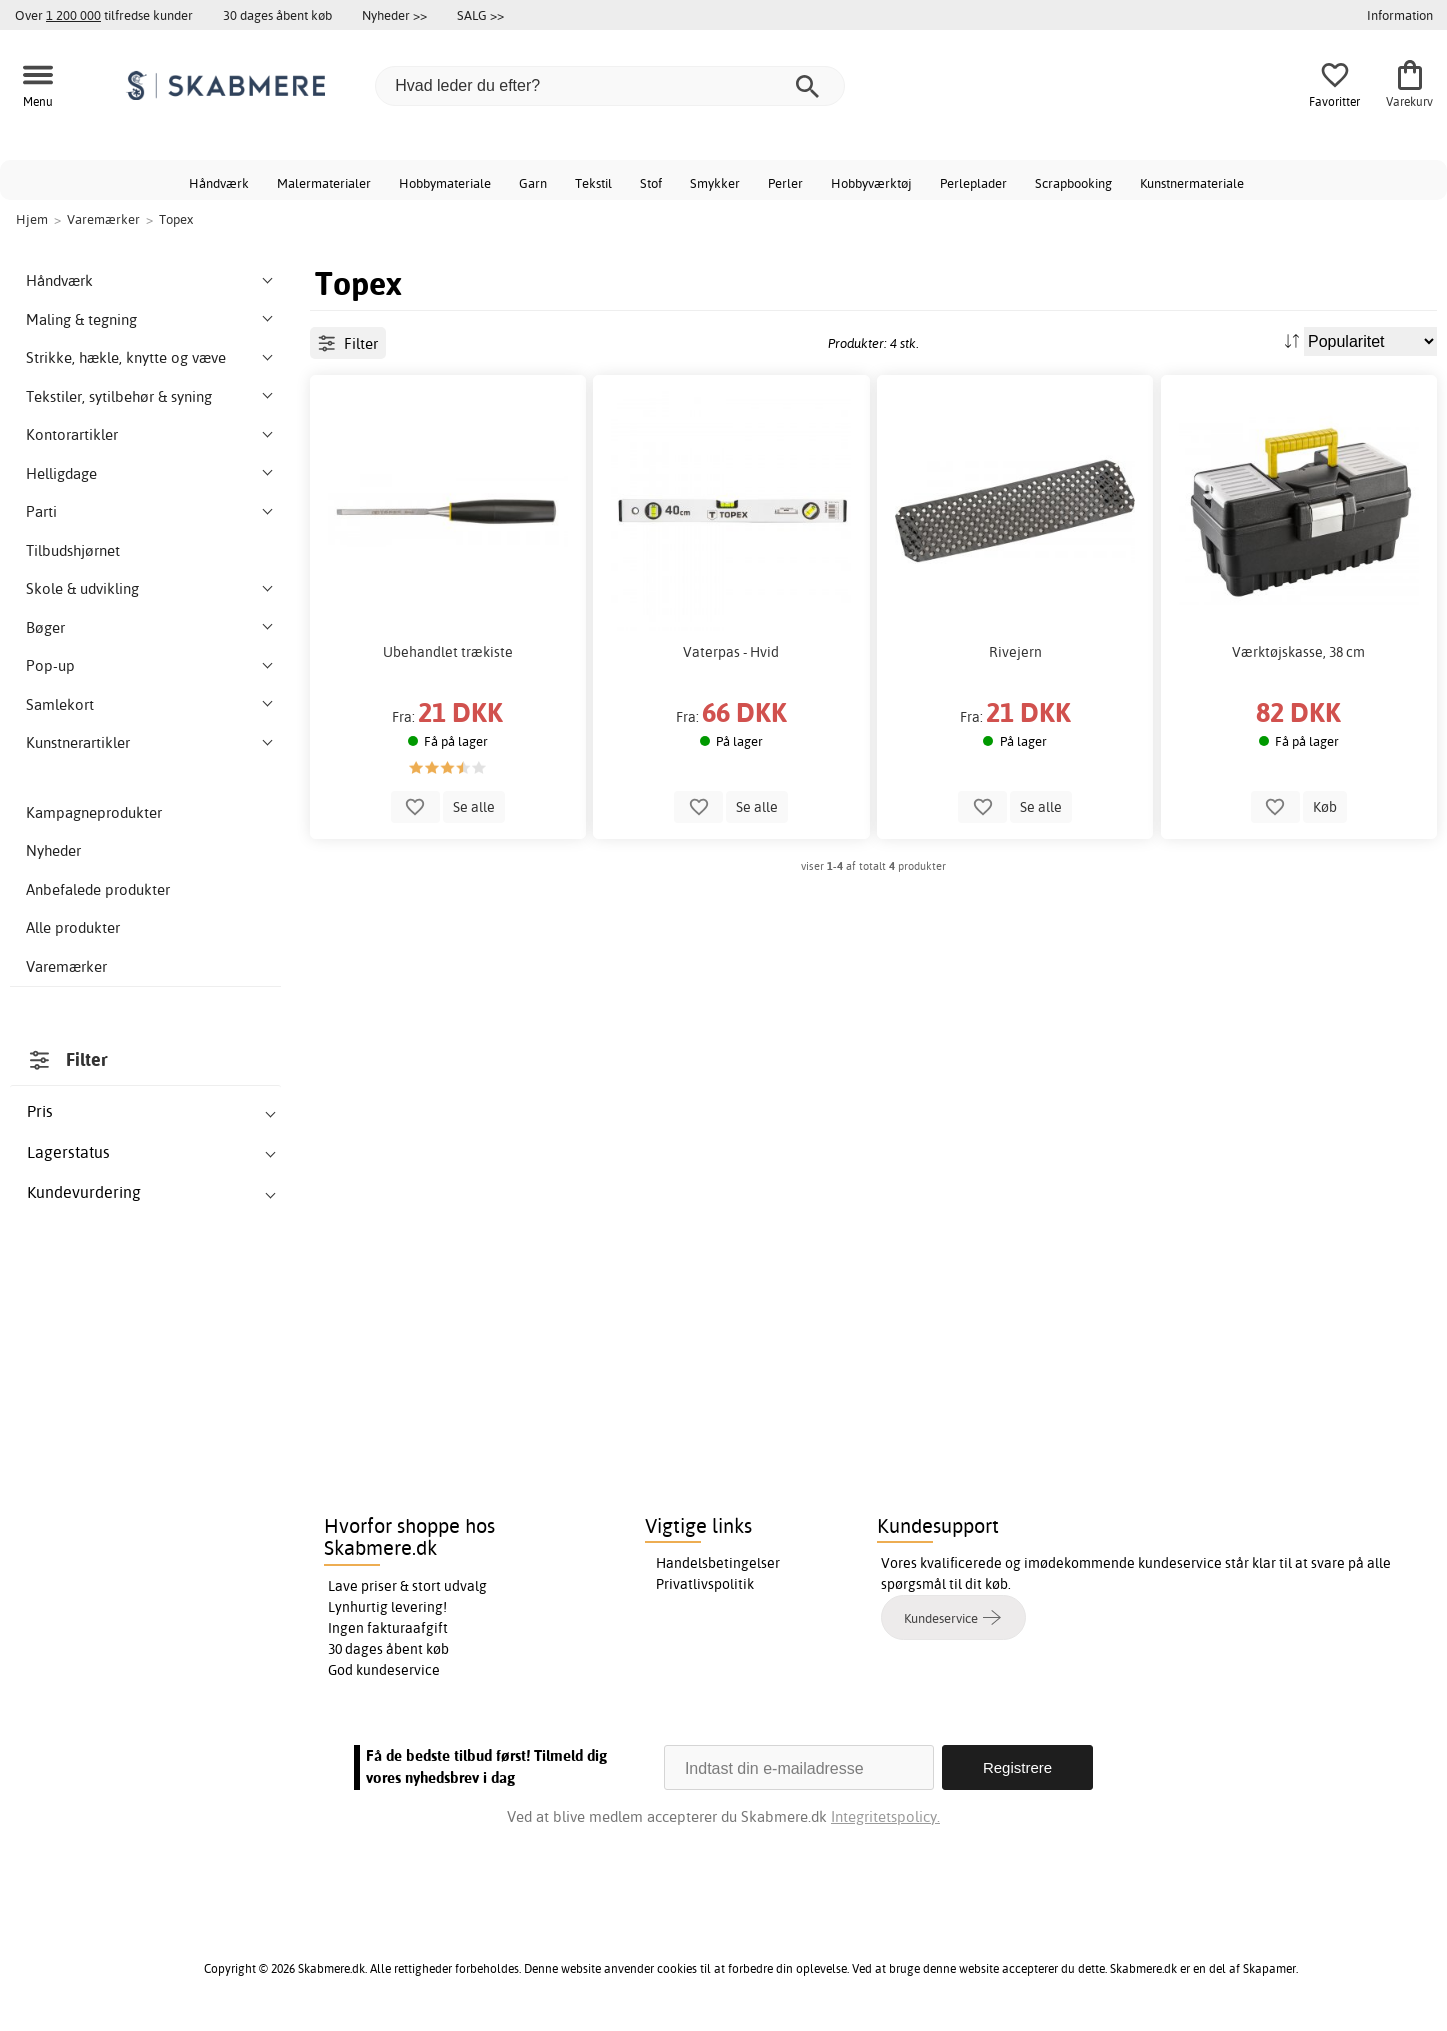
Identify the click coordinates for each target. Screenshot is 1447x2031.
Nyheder (53, 850)
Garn (533, 183)
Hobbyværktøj (871, 183)
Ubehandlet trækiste (448, 652)
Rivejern (1015, 652)
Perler (785, 183)
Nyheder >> (394, 15)
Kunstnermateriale (1192, 183)
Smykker (715, 183)
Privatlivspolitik (705, 1584)
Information (1400, 15)
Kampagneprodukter (94, 812)
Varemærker (66, 966)
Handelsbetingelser (718, 1563)
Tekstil (593, 183)
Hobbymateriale (445, 183)
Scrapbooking (1073, 183)
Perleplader (973, 183)
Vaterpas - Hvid (731, 652)
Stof (651, 183)
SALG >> (480, 15)
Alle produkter (73, 927)
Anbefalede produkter (98, 889)
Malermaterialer (324, 183)
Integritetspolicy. (885, 1816)
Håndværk (219, 183)
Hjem (32, 219)
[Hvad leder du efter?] (610, 86)
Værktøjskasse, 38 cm (1298, 652)
